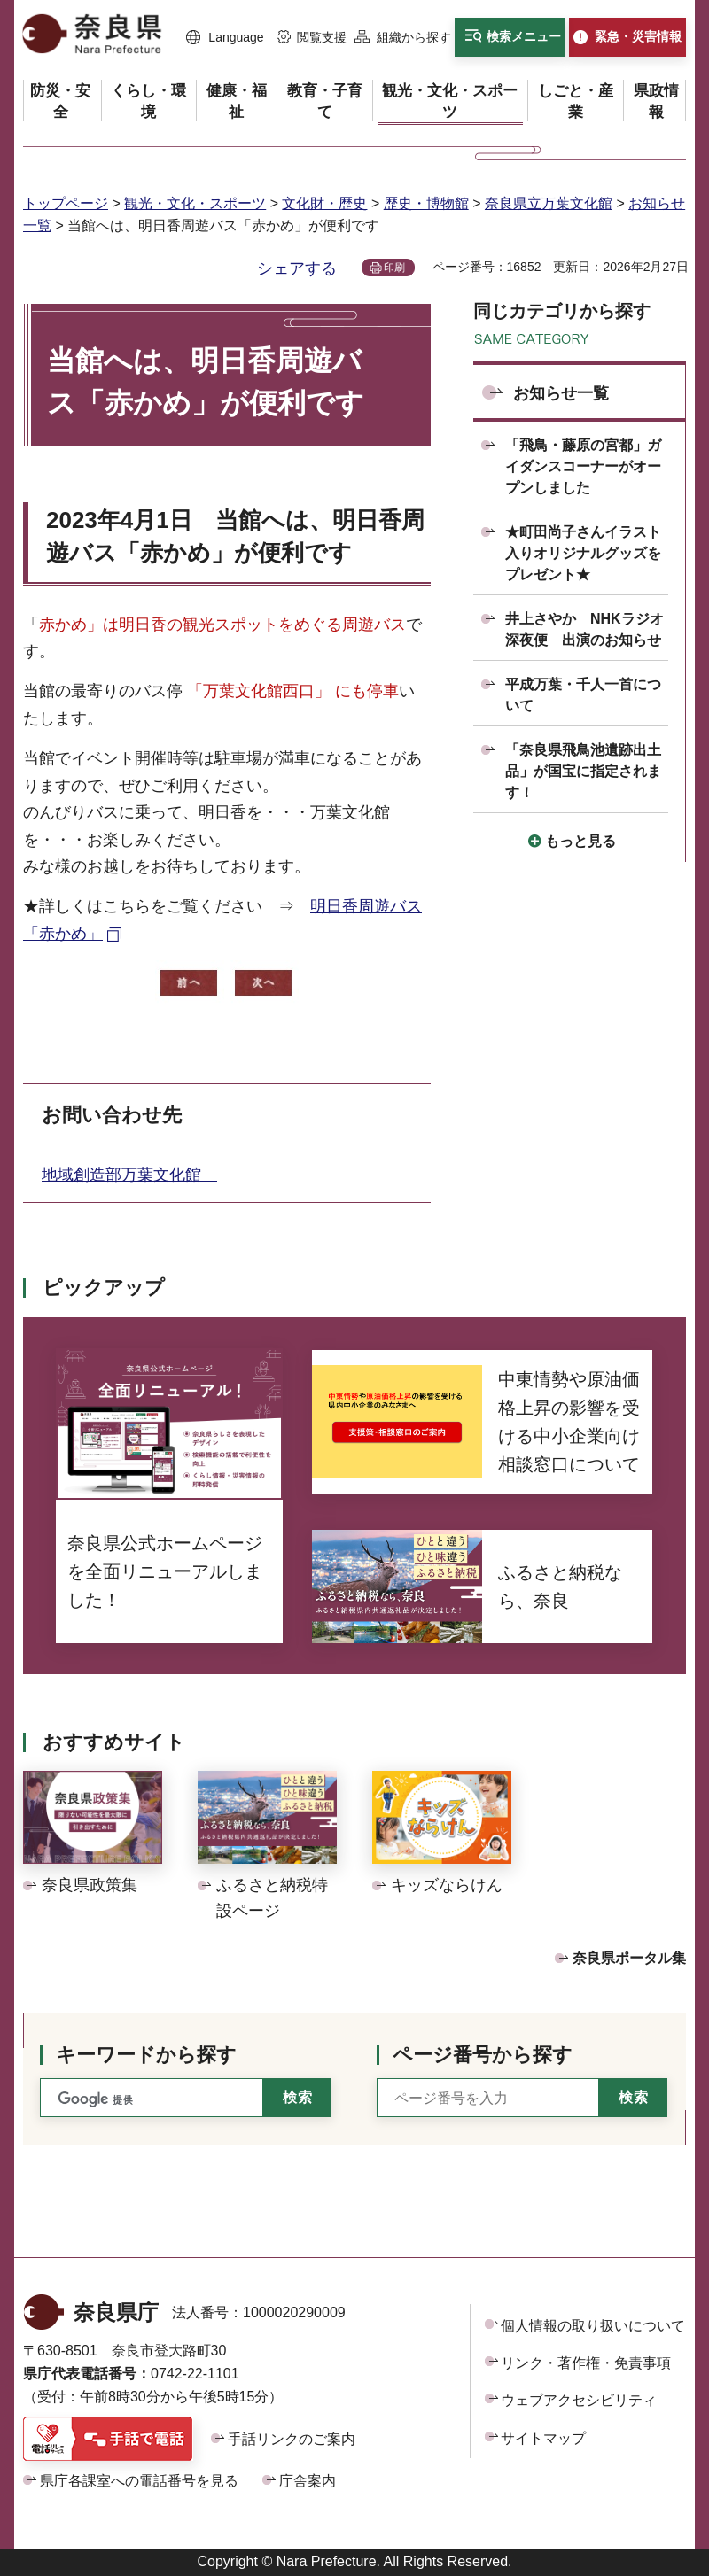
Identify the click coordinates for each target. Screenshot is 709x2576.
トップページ (65, 203)
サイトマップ (543, 2438)
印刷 (394, 267)
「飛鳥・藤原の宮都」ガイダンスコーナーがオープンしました (583, 466)
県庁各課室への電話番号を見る (139, 2480)
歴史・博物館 (426, 203)
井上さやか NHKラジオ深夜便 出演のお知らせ (584, 629)
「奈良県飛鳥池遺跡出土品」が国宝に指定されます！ (583, 771)
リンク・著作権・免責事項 (586, 2362)
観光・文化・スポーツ (195, 203)
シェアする (297, 268)
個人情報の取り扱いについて (593, 2325)
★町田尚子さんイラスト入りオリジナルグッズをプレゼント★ (583, 553)
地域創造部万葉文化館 (129, 1174)
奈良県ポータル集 (629, 1958)
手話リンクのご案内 (291, 2439)
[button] (225, 38)
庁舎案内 (307, 2480)
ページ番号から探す (483, 2055)
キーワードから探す (146, 2055)
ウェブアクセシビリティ (579, 2400)
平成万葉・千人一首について (583, 695)
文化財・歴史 (324, 203)
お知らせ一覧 (561, 393)
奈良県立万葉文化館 (548, 203)
